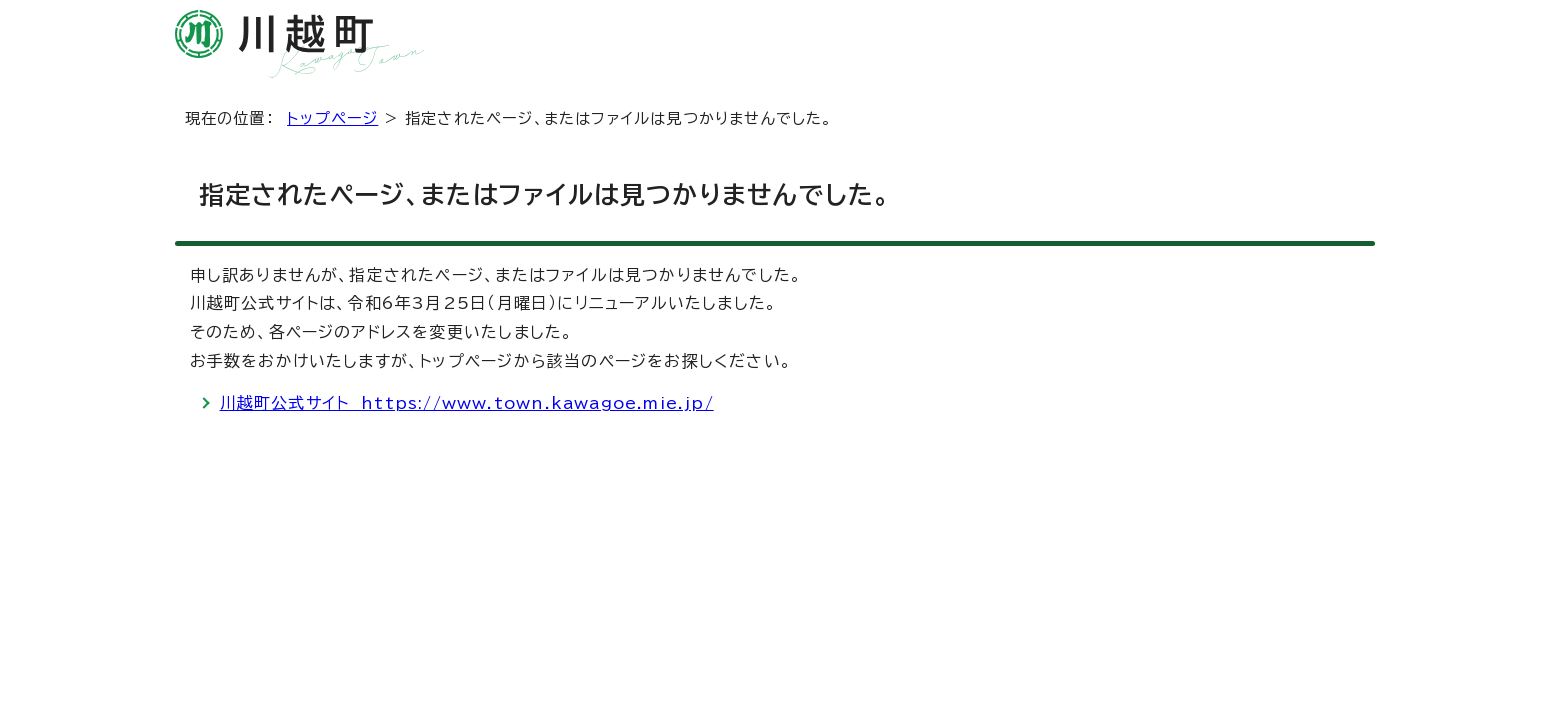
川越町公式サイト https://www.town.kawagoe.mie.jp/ (467, 403)
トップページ (332, 118)
